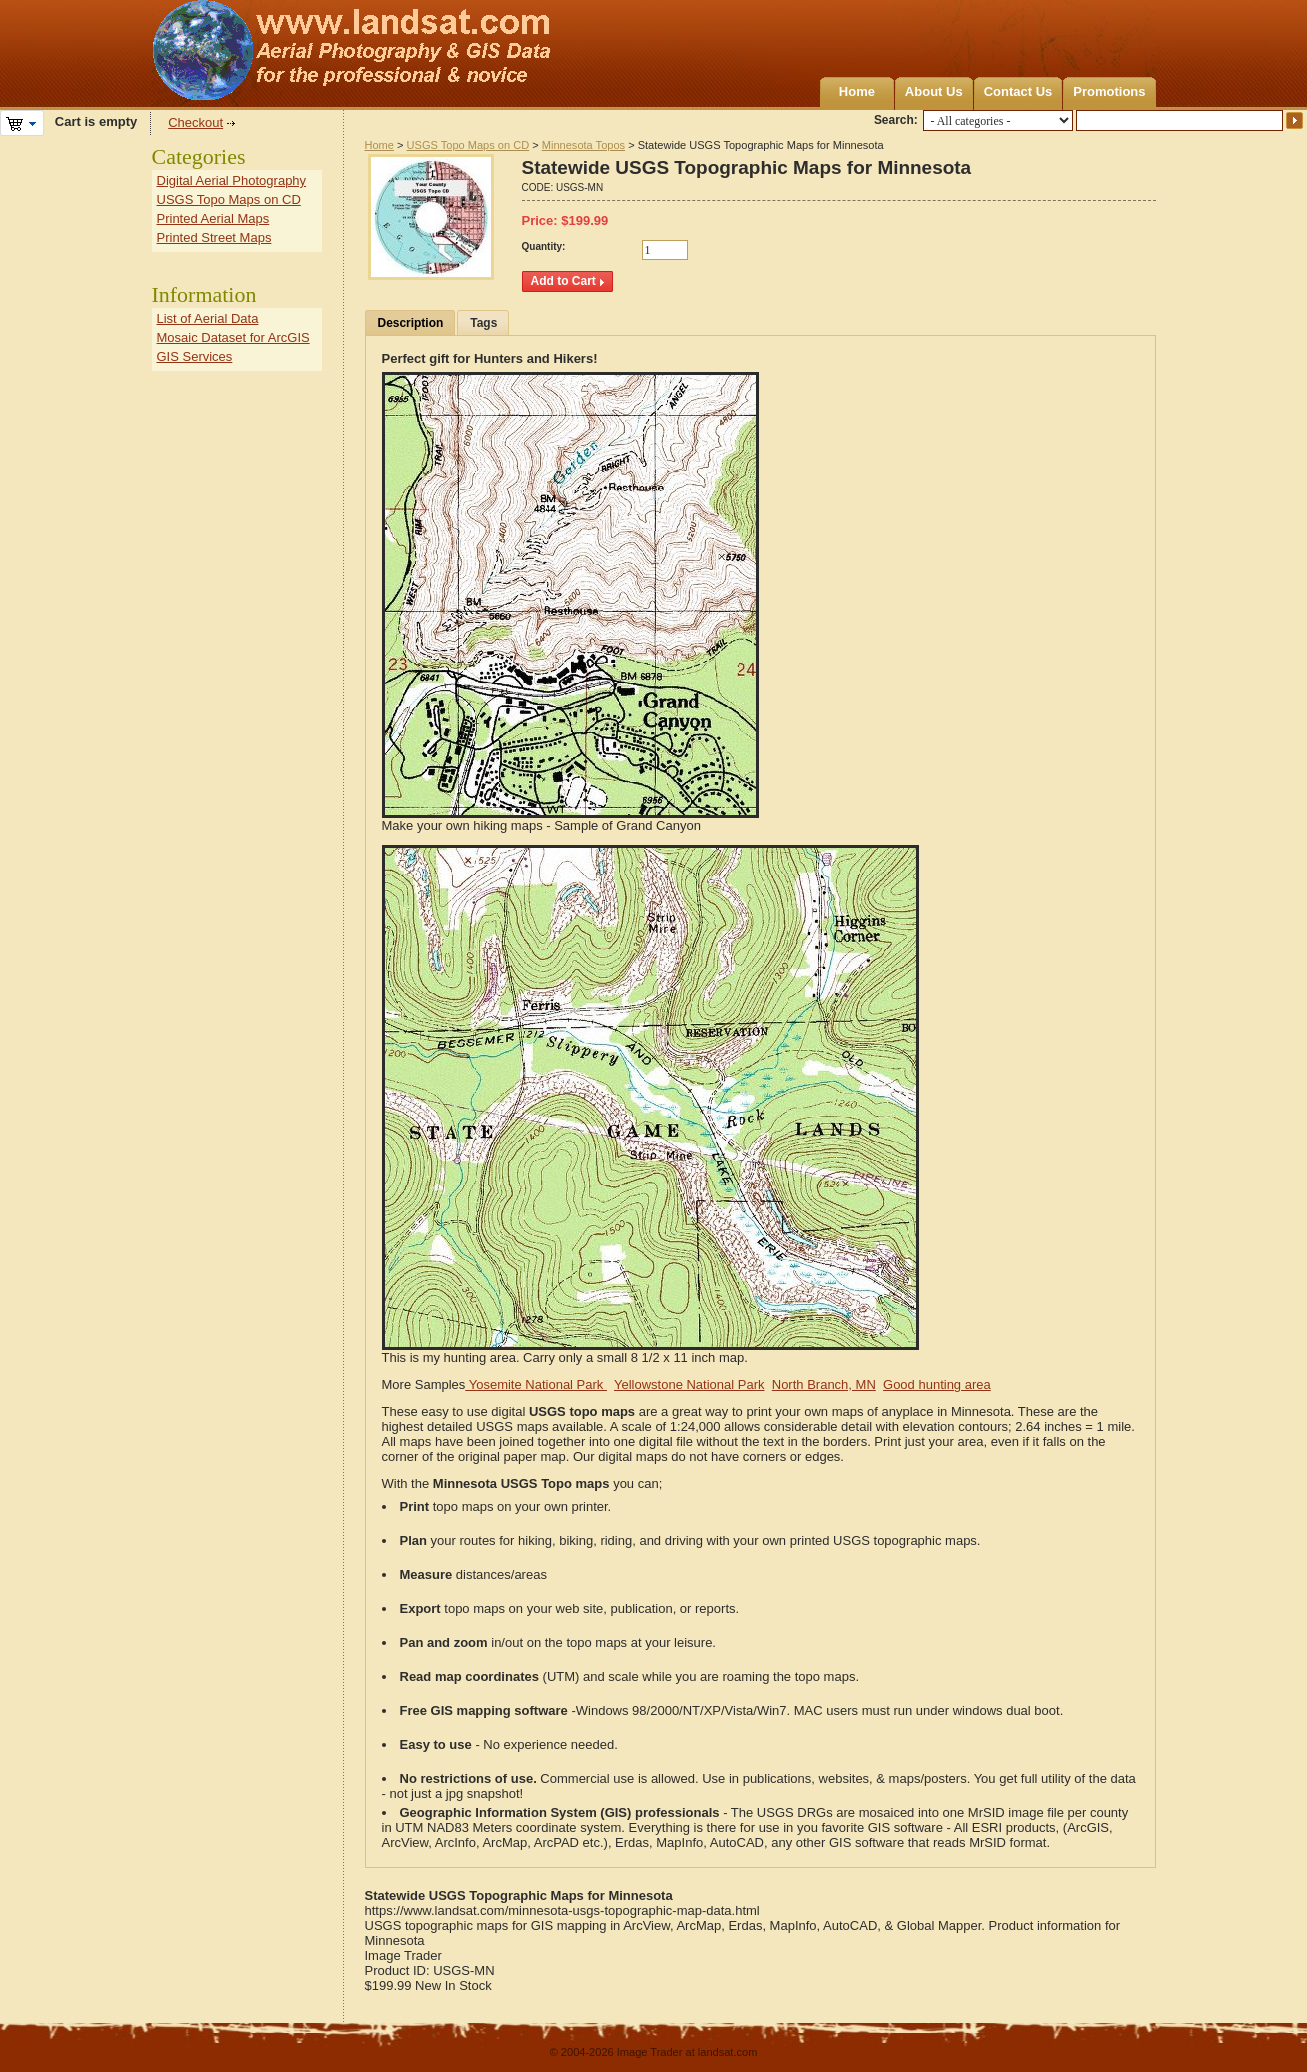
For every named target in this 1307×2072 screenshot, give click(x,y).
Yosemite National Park (536, 1384)
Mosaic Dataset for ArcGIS (233, 337)
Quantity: (544, 246)
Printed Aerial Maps (213, 218)
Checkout (195, 122)
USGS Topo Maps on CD (468, 145)
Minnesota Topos (583, 145)
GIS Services (195, 356)
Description (411, 323)
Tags (483, 323)
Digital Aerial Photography (232, 180)
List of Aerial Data (208, 318)
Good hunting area (937, 1384)
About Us (934, 91)
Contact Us (1018, 91)
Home (857, 91)
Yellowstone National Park (689, 1384)
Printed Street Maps (214, 237)
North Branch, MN (824, 1384)
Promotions (1109, 91)
